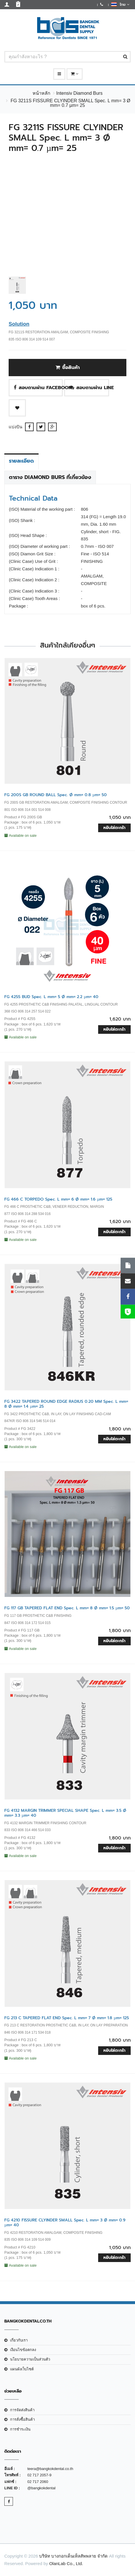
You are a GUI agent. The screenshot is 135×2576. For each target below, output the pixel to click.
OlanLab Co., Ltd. (66, 2563)
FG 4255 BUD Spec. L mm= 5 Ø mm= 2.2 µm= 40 (51, 997)
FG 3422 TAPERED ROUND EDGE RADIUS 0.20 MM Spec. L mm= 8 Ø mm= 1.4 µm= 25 (66, 1403)
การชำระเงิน (20, 2429)
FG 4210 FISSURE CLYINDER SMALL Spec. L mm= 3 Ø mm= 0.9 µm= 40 (65, 2222)
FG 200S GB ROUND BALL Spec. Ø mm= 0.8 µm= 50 (55, 795)
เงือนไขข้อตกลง (23, 2350)
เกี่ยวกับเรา (19, 2340)
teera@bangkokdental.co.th (50, 2469)
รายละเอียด (21, 461)
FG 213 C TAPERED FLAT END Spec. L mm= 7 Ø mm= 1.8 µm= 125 (66, 2018)
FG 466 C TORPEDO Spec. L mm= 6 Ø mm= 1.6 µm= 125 (58, 1199)
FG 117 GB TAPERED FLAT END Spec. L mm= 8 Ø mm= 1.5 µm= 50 (67, 1608)
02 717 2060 (37, 2482)
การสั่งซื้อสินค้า (22, 2419)
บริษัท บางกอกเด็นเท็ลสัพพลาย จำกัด (73, 2556)
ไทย (120, 4)
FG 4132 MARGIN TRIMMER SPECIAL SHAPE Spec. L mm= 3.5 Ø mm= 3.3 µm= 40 (65, 1812)
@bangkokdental (41, 2488)
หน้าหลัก (41, 93)
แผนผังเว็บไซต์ (22, 2369)
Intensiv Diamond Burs (79, 93)
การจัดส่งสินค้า (22, 2410)
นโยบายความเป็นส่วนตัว (30, 2359)
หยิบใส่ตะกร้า (114, 828)
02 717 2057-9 (39, 2475)
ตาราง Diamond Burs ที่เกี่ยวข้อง (50, 477)
